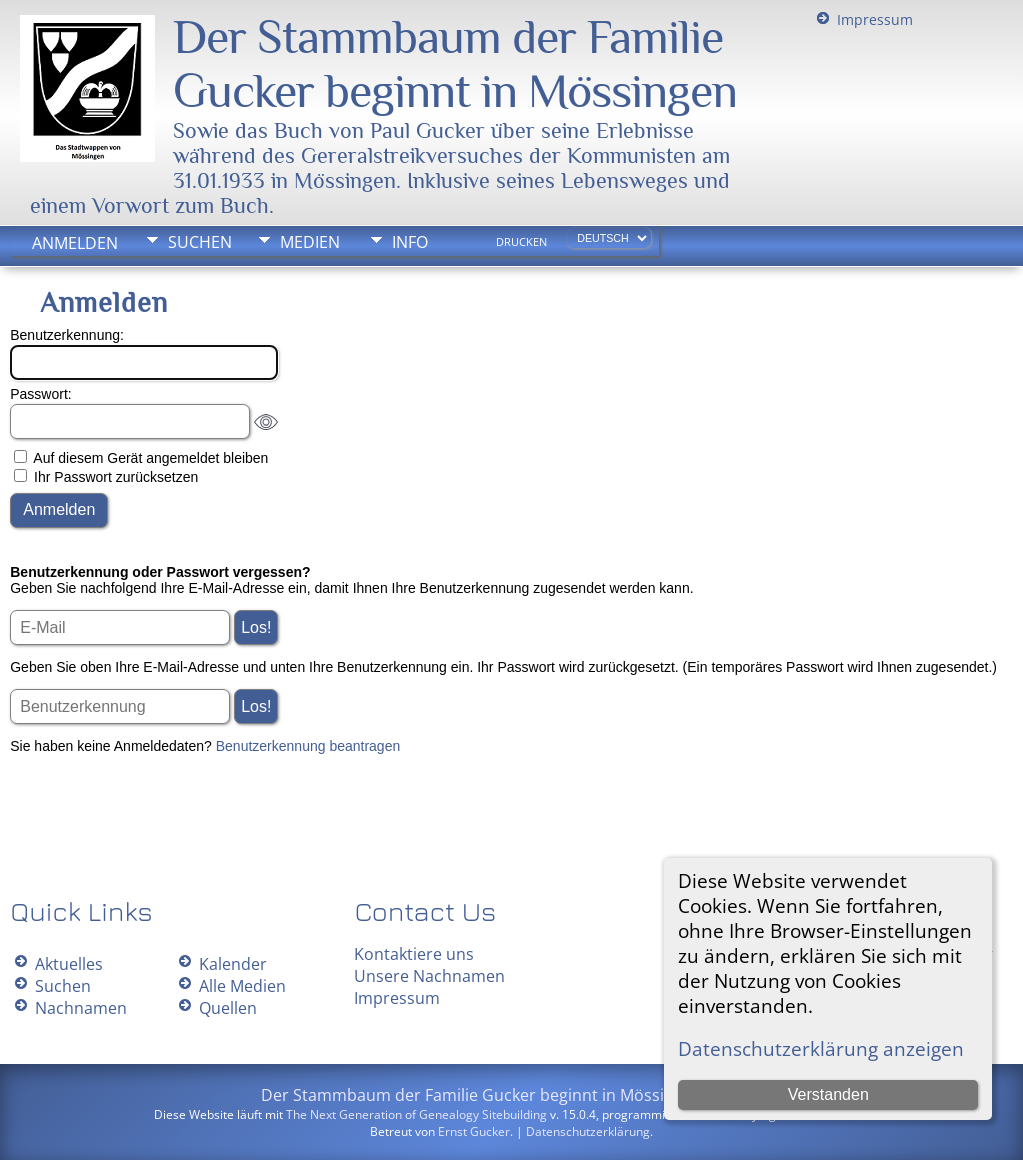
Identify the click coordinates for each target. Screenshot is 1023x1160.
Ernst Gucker (474, 1131)
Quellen (228, 1008)
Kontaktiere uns (414, 954)
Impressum (875, 19)
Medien (310, 242)
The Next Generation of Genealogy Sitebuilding (416, 1114)
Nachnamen (81, 1008)
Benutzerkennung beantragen (308, 746)
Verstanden (828, 1094)
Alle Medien (242, 986)
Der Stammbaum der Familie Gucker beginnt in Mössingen (455, 64)
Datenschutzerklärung (588, 1131)
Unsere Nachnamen (429, 976)
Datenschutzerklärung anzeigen (821, 1048)
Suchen (200, 242)
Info (410, 242)
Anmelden (75, 243)
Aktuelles (69, 964)
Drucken (521, 242)
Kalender (233, 964)
